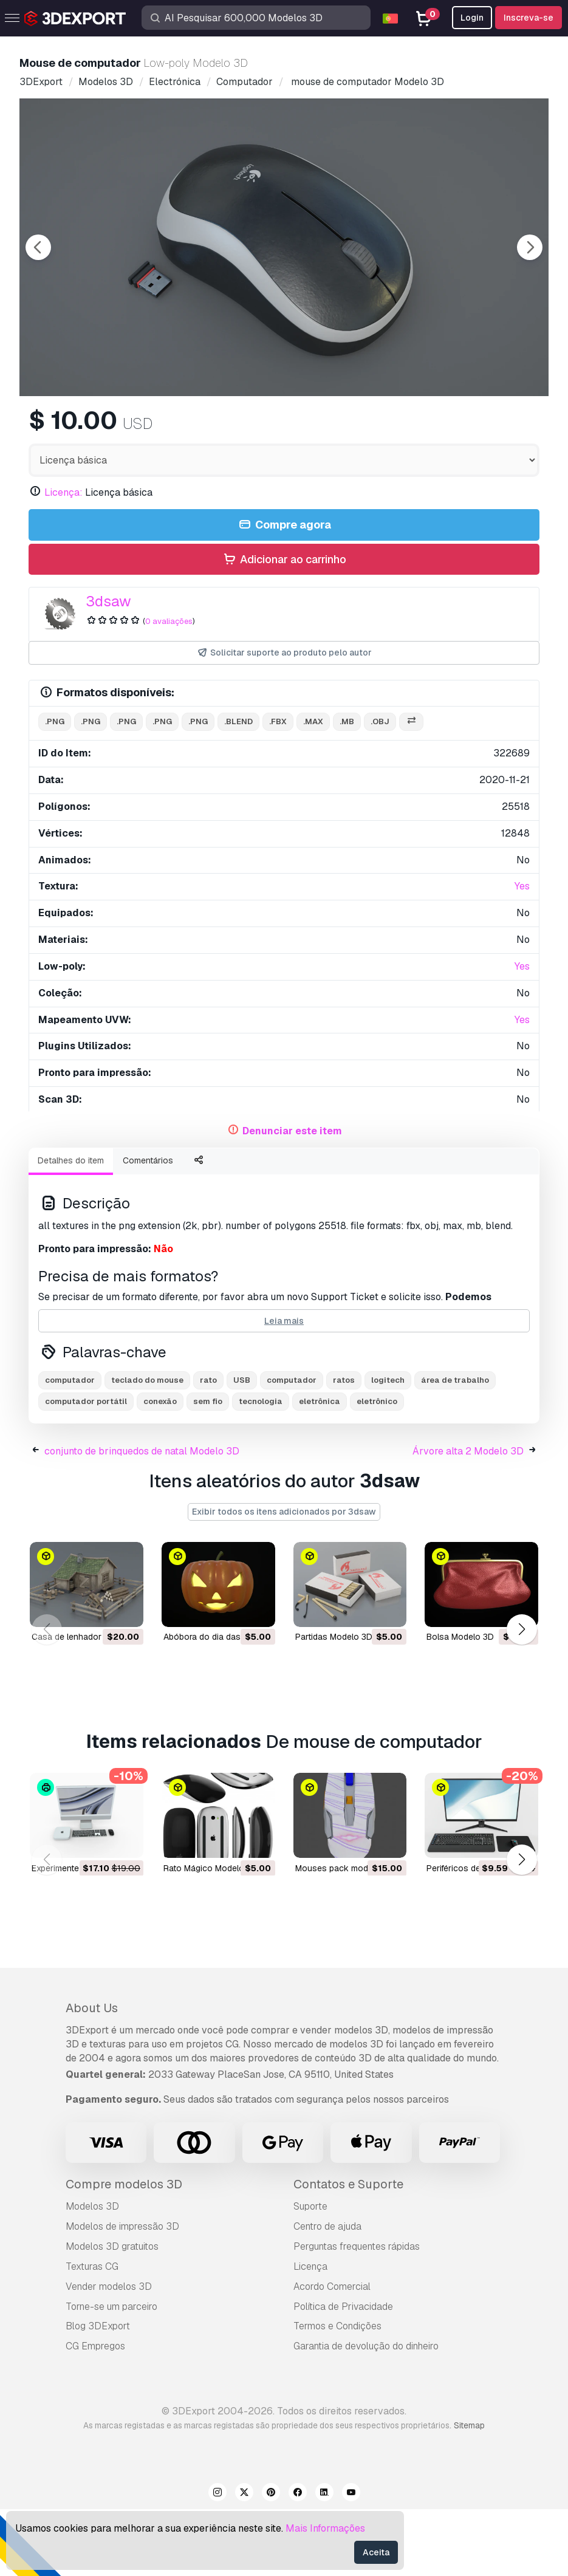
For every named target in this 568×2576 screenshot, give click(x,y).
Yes (522, 953)
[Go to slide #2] (167, 428)
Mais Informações (325, 2528)
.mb (347, 788)
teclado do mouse (147, 1447)
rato (208, 1447)
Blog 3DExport (98, 2392)
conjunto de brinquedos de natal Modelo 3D (141, 1518)
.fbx (278, 788)
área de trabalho (455, 1447)
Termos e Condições (337, 2392)
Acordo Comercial (332, 2353)
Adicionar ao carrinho (284, 626)
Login (472, 17)
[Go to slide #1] (89, 428)
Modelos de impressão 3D (122, 2293)
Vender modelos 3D (109, 2353)
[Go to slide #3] (245, 428)
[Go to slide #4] (323, 428)
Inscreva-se (528, 17)
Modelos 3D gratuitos (112, 2313)
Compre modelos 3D (124, 2251)
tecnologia (260, 1468)
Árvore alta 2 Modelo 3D (468, 1518)
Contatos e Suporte (348, 2251)
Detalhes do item (71, 1227)
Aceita (376, 2552)
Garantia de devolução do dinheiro (366, 2412)
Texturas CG (92, 2333)
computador (70, 1447)
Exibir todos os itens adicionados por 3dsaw (284, 1578)
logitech (388, 1447)
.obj (380, 788)
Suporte (310, 2273)
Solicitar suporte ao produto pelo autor (284, 719)
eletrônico (377, 1468)
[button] (521, 1696)
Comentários (148, 1227)
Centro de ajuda (327, 2293)
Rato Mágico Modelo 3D (210, 1934)
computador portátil (86, 1468)
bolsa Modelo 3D (460, 1703)
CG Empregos (95, 2412)
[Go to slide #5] (400, 428)
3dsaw (108, 668)
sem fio (207, 1468)
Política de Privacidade (343, 2373)
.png (54, 788)
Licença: (63, 559)
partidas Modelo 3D (333, 1703)
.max (313, 788)
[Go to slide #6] (478, 428)
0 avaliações (169, 688)
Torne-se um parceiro (111, 2373)
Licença (310, 2333)
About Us (92, 2075)
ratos (344, 1447)
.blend (238, 788)
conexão (160, 1468)
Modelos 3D (92, 2273)
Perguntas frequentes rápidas (356, 2313)
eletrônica (319, 1468)
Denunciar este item (292, 1197)
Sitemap (469, 2492)
